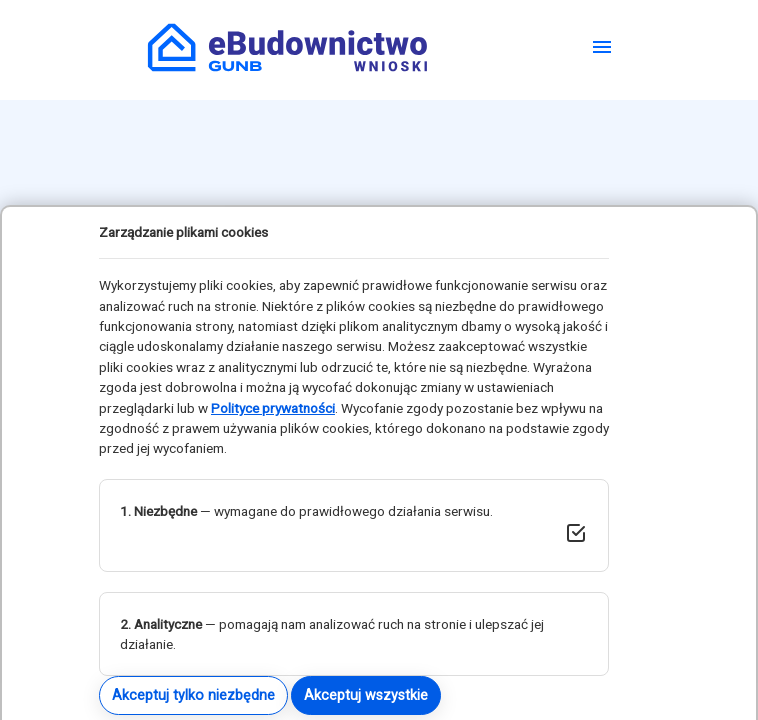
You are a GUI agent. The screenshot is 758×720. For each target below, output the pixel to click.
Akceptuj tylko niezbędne (193, 695)
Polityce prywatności (273, 408)
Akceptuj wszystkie (366, 695)
